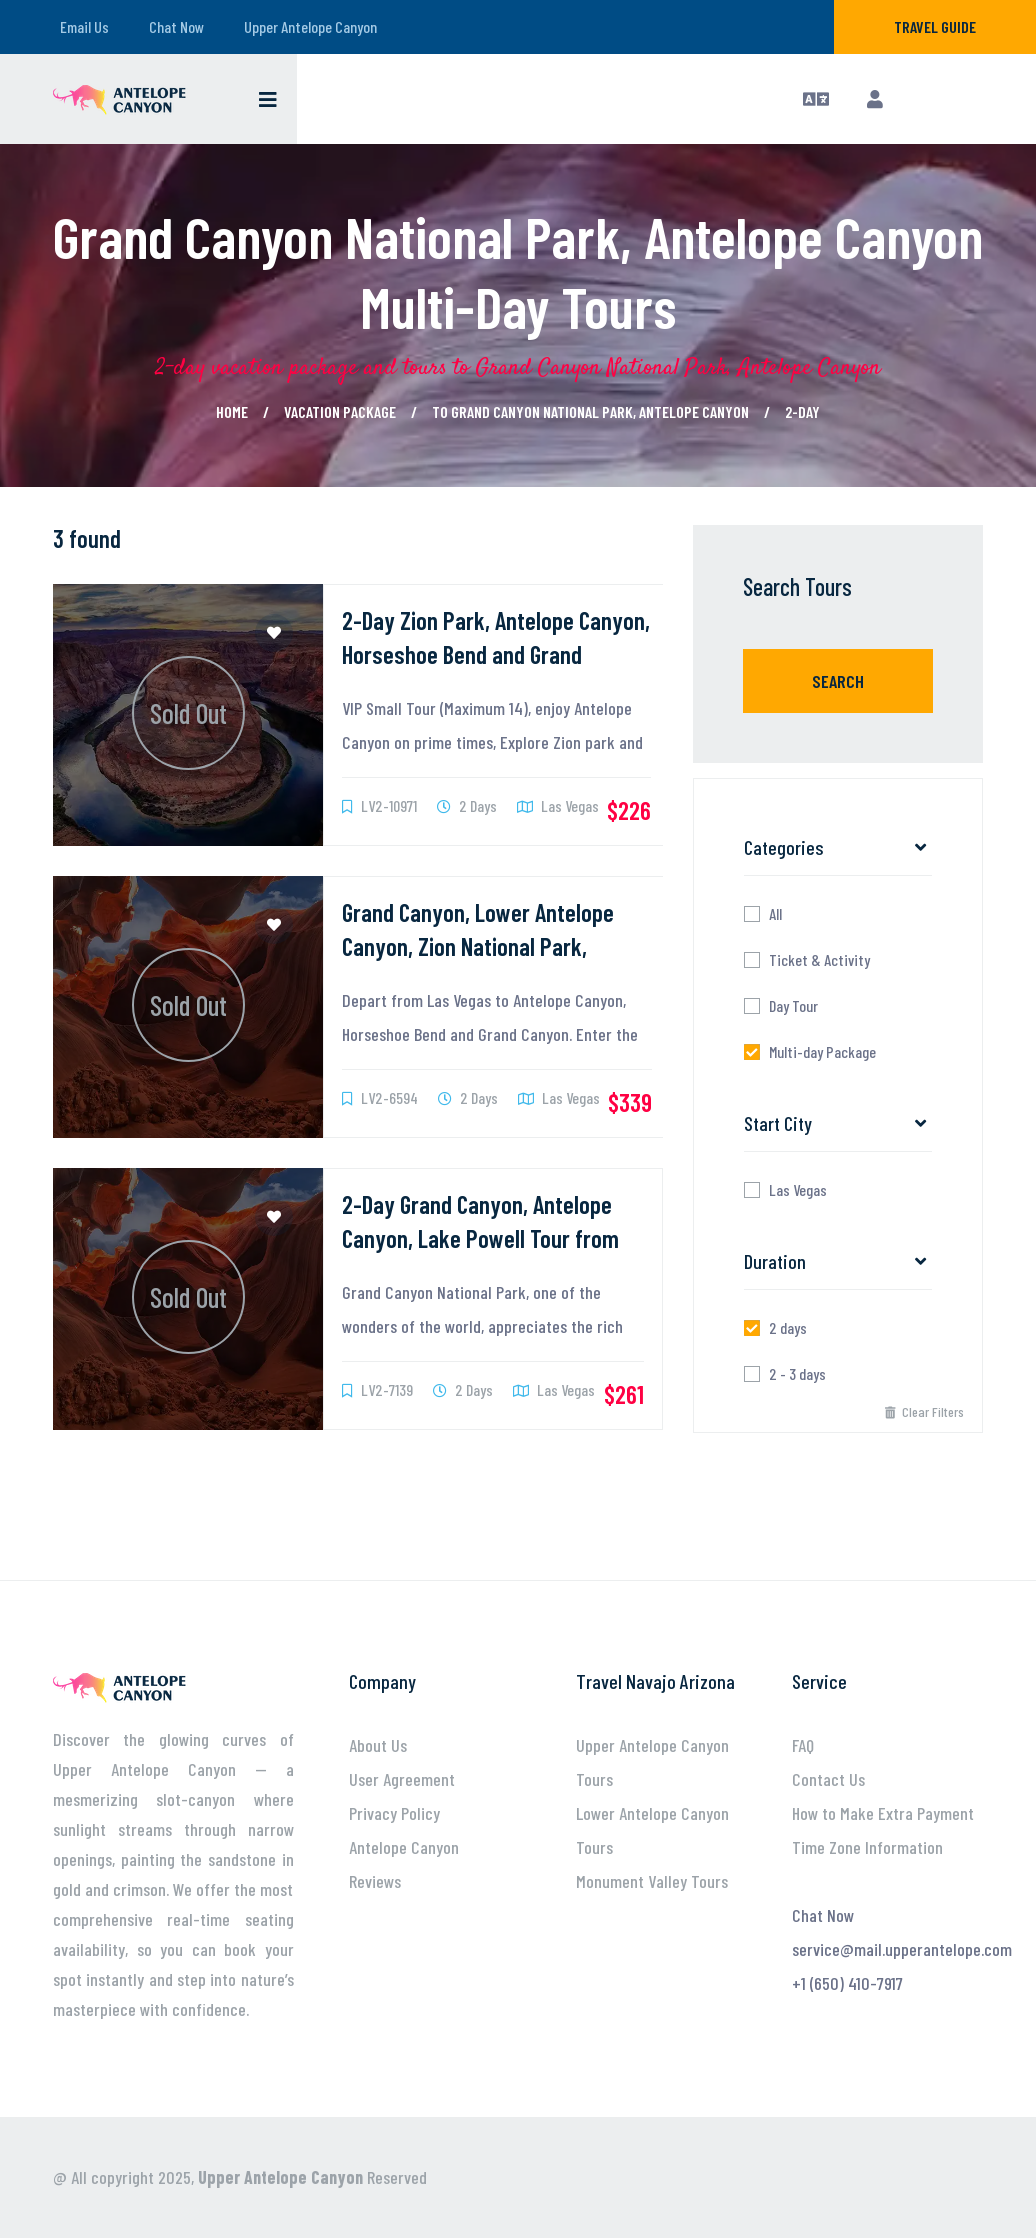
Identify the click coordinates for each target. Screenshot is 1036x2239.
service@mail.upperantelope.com (902, 1949)
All (775, 914)
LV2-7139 (377, 1389)
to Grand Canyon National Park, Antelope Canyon (590, 411)
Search (838, 681)
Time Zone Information (867, 1847)
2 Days (467, 805)
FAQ (803, 1745)
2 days (788, 1328)
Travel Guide (935, 26)
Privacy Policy (394, 1813)
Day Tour (793, 1006)
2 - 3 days (797, 1374)
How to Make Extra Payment (883, 1813)
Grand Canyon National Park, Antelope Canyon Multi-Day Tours (518, 271)
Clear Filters (924, 1411)
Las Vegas (558, 805)
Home (232, 411)
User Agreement (402, 1779)
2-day (802, 411)
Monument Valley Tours (652, 1881)
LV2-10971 (379, 805)
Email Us (84, 26)
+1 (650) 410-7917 (847, 1983)
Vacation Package (340, 411)
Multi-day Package (822, 1052)
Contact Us (828, 1779)
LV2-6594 (380, 1097)
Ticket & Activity (819, 960)
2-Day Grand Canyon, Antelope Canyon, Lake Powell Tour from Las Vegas (480, 1238)
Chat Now (176, 26)
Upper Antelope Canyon (310, 26)
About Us (378, 1745)
